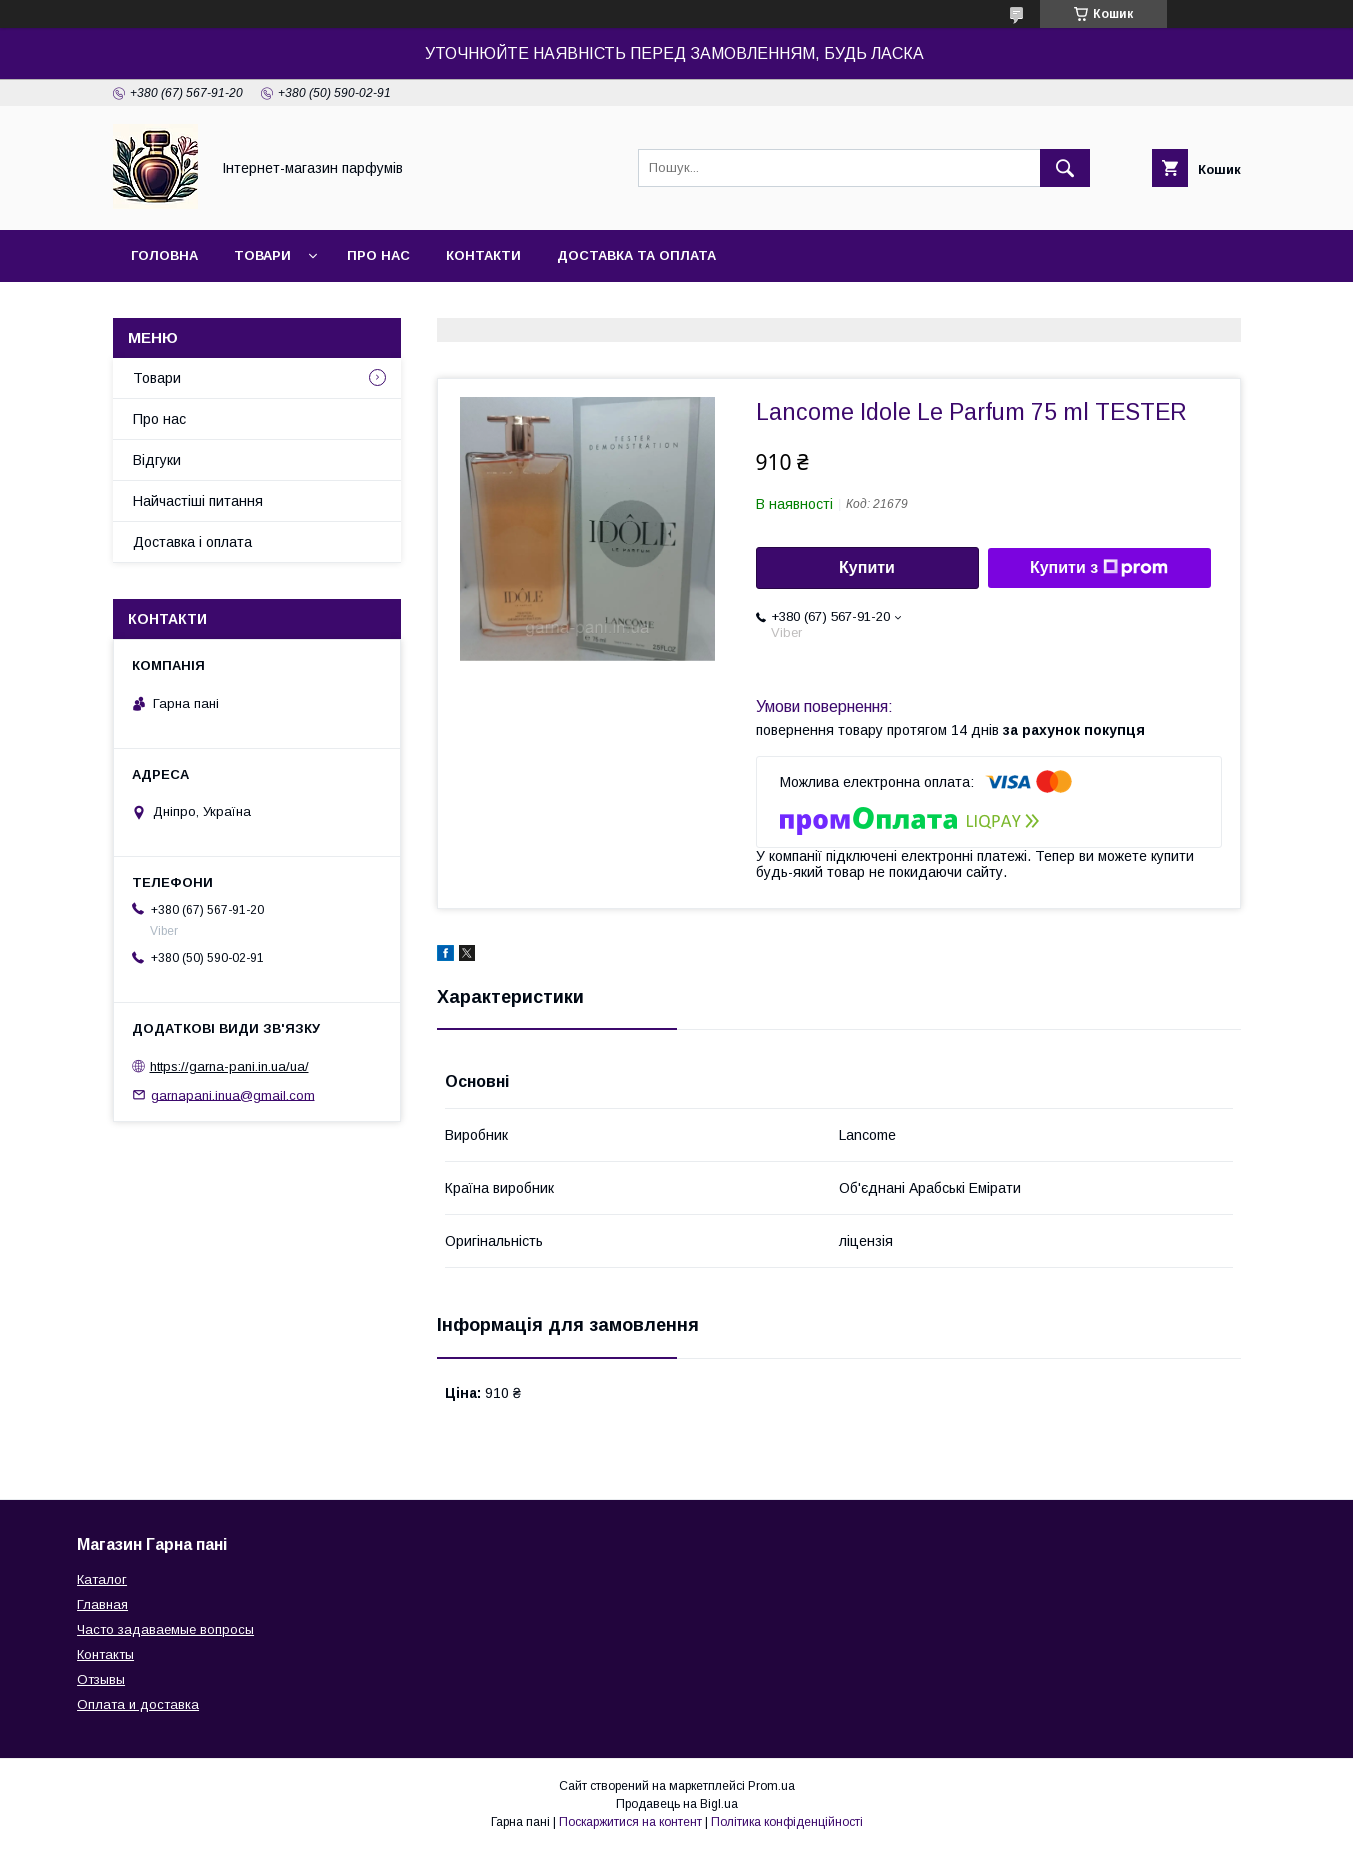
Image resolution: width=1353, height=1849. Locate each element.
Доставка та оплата (636, 255)
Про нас (378, 255)
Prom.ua (771, 1786)
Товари (262, 255)
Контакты (105, 1654)
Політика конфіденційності (787, 1822)
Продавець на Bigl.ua (677, 1804)
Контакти (483, 255)
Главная (102, 1604)
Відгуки (157, 460)
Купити (867, 567)
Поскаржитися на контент (630, 1822)
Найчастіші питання (198, 501)
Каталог (102, 1579)
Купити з (1099, 568)
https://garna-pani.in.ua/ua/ (229, 1066)
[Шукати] (1065, 168)
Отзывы (101, 1679)
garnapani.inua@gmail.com (233, 1094)
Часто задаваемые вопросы (165, 1629)
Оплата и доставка (138, 1704)
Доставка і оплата (192, 542)
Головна (164, 255)
